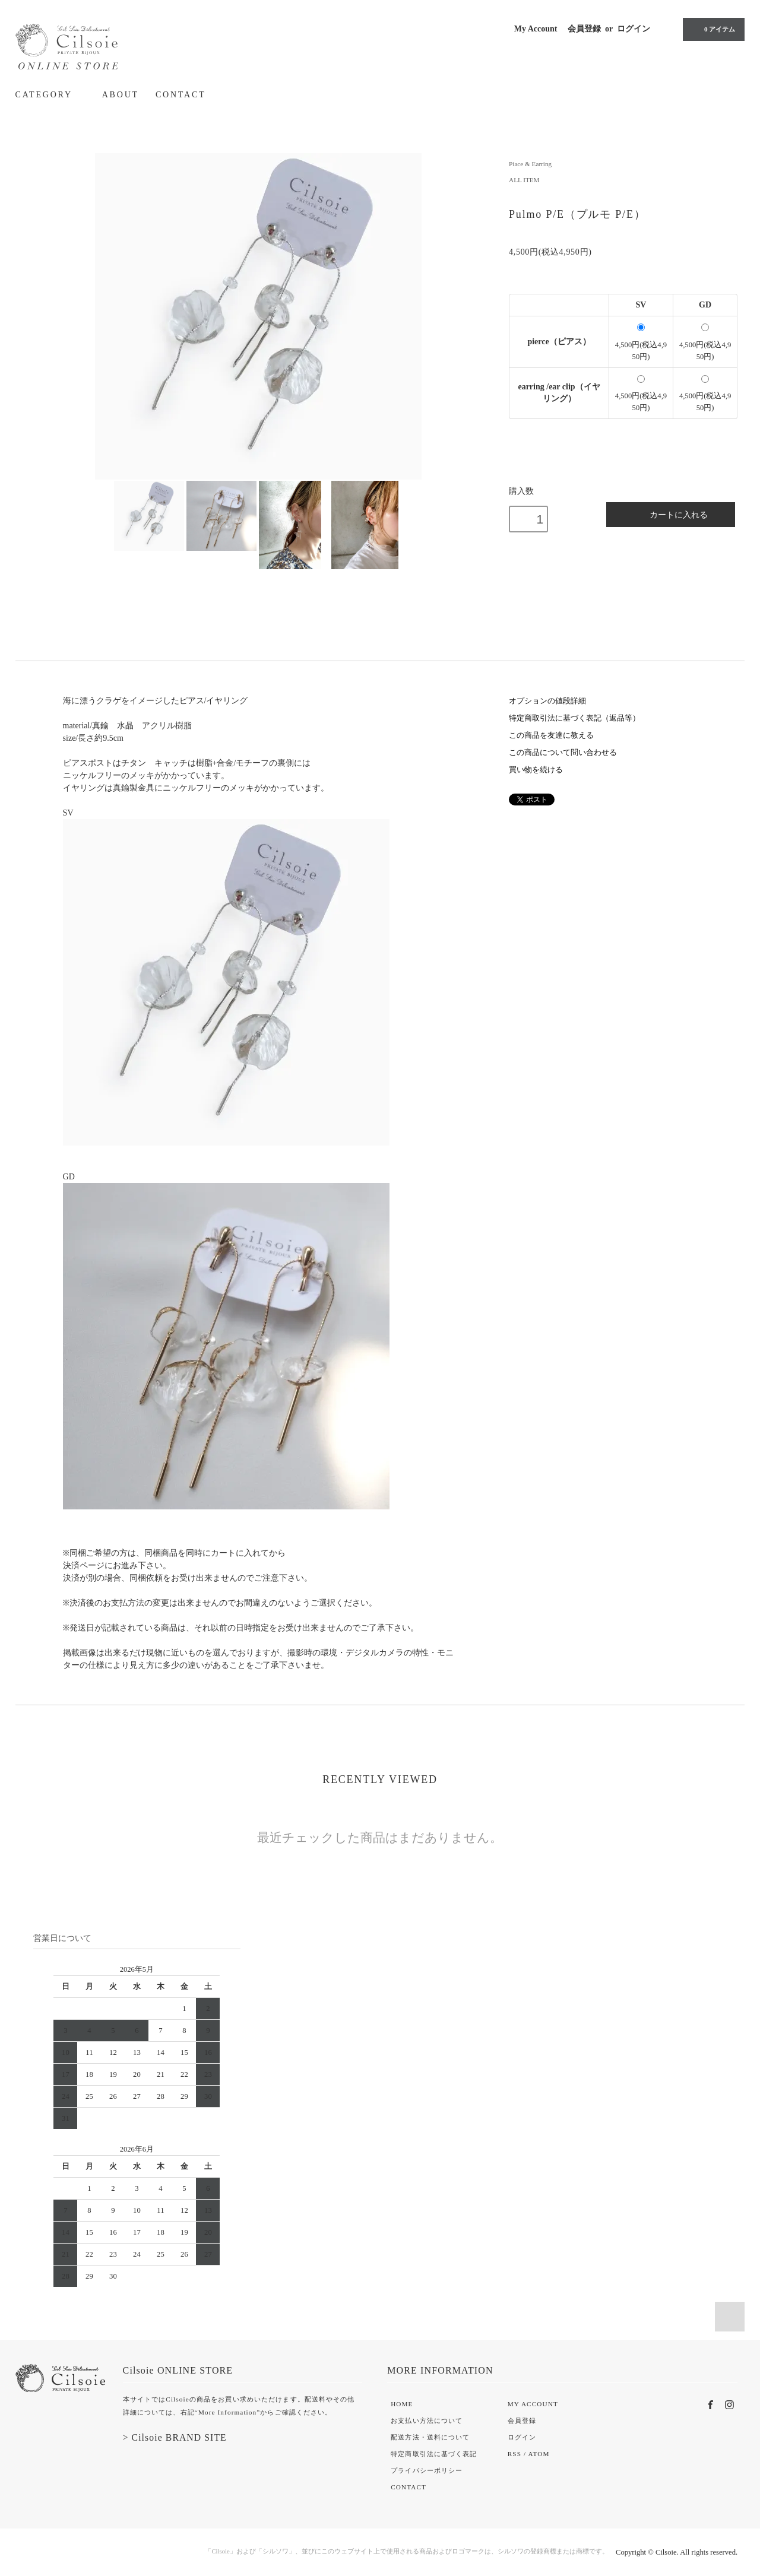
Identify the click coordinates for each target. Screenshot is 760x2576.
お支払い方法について (427, 2420)
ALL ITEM (524, 179)
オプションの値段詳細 (547, 701)
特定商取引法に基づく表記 (434, 2453)
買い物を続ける (536, 770)
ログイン (633, 28)
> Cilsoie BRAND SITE (175, 2437)
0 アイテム (712, 29)
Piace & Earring (530, 163)
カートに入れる (671, 514)
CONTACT (181, 94)
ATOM (539, 2453)
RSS (514, 2453)
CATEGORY (50, 94)
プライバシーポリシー (427, 2470)
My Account (536, 28)
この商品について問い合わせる (563, 752)
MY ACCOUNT (533, 2403)
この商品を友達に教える (551, 735)
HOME (402, 2403)
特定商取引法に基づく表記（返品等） (574, 718)
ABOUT (120, 94)
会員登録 (584, 28)
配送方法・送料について (430, 2437)
